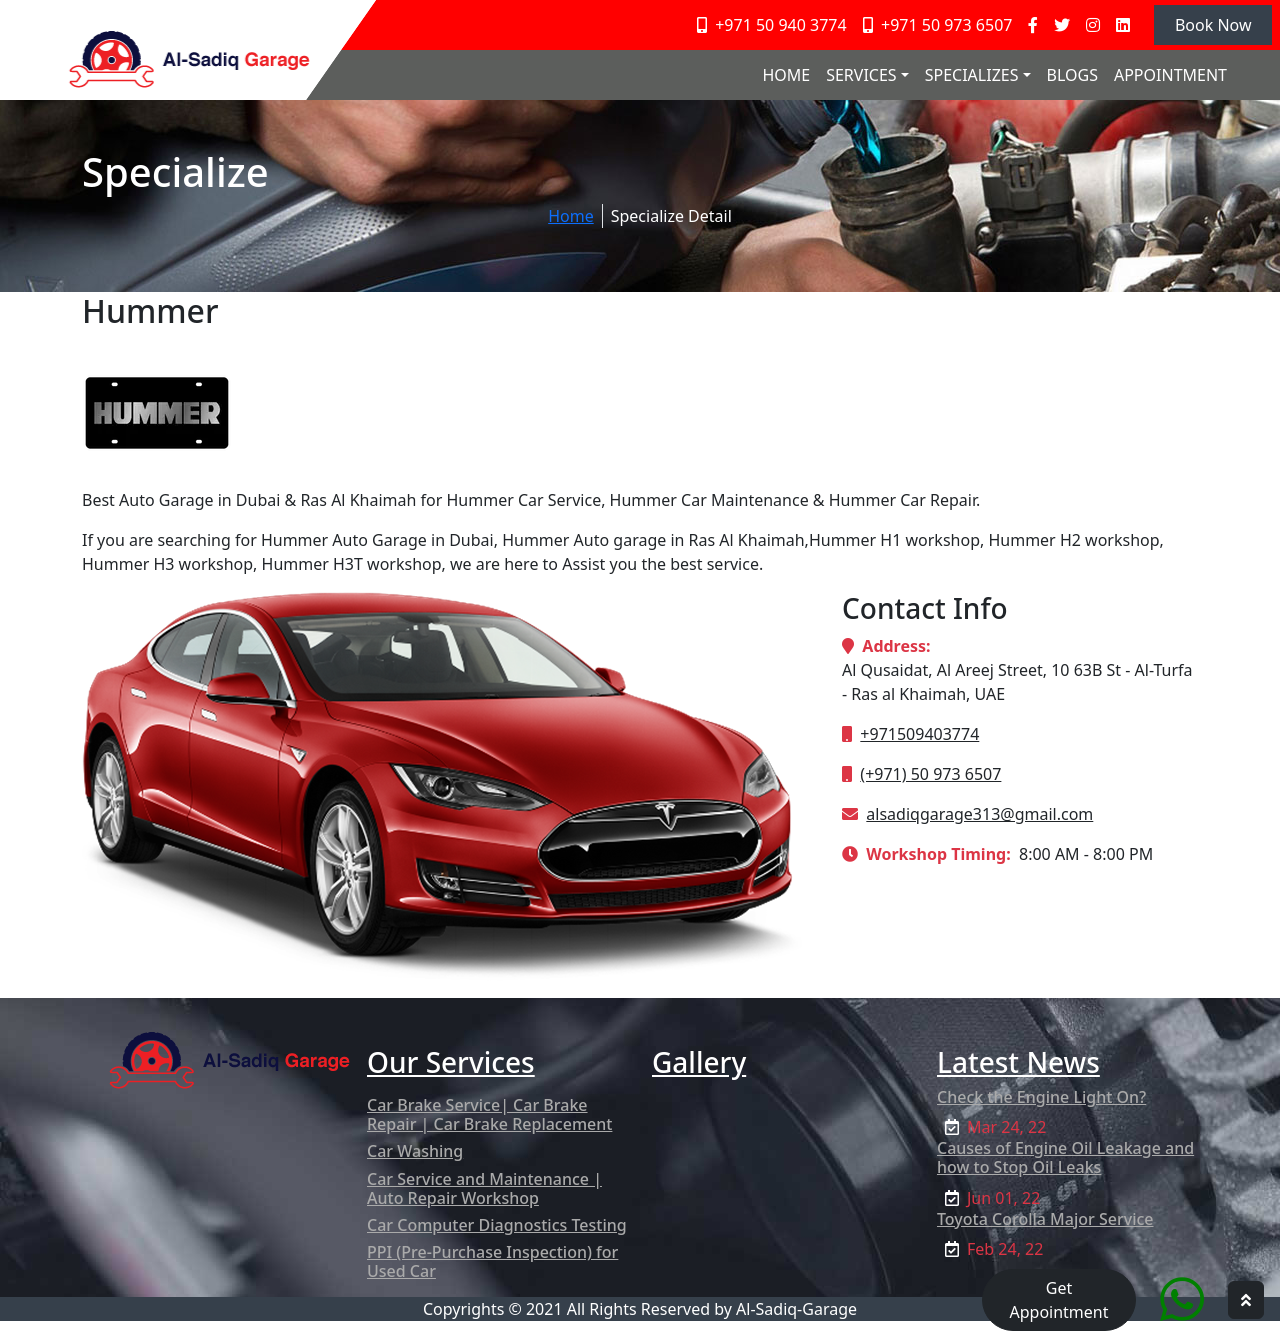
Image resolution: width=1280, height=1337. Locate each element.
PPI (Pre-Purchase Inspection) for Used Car (492, 1261)
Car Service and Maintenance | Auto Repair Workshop (484, 1188)
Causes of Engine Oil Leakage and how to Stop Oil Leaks (1065, 1157)
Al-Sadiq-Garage (796, 1309)
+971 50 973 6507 (938, 25)
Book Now (1213, 25)
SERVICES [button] (861, 75)
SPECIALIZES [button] (972, 75)
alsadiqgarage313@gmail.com (979, 814)
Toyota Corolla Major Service (1045, 1219)
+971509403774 (919, 734)
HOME (786, 75)
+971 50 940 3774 (772, 25)
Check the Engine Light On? (1041, 1097)
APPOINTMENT (1170, 75)
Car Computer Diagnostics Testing (497, 1225)
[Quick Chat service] (1182, 1299)
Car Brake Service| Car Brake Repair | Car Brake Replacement (489, 1114)
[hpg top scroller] (1246, 1300)
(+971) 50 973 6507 (930, 774)
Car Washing (415, 1151)
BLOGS (1072, 75)
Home (571, 216)
